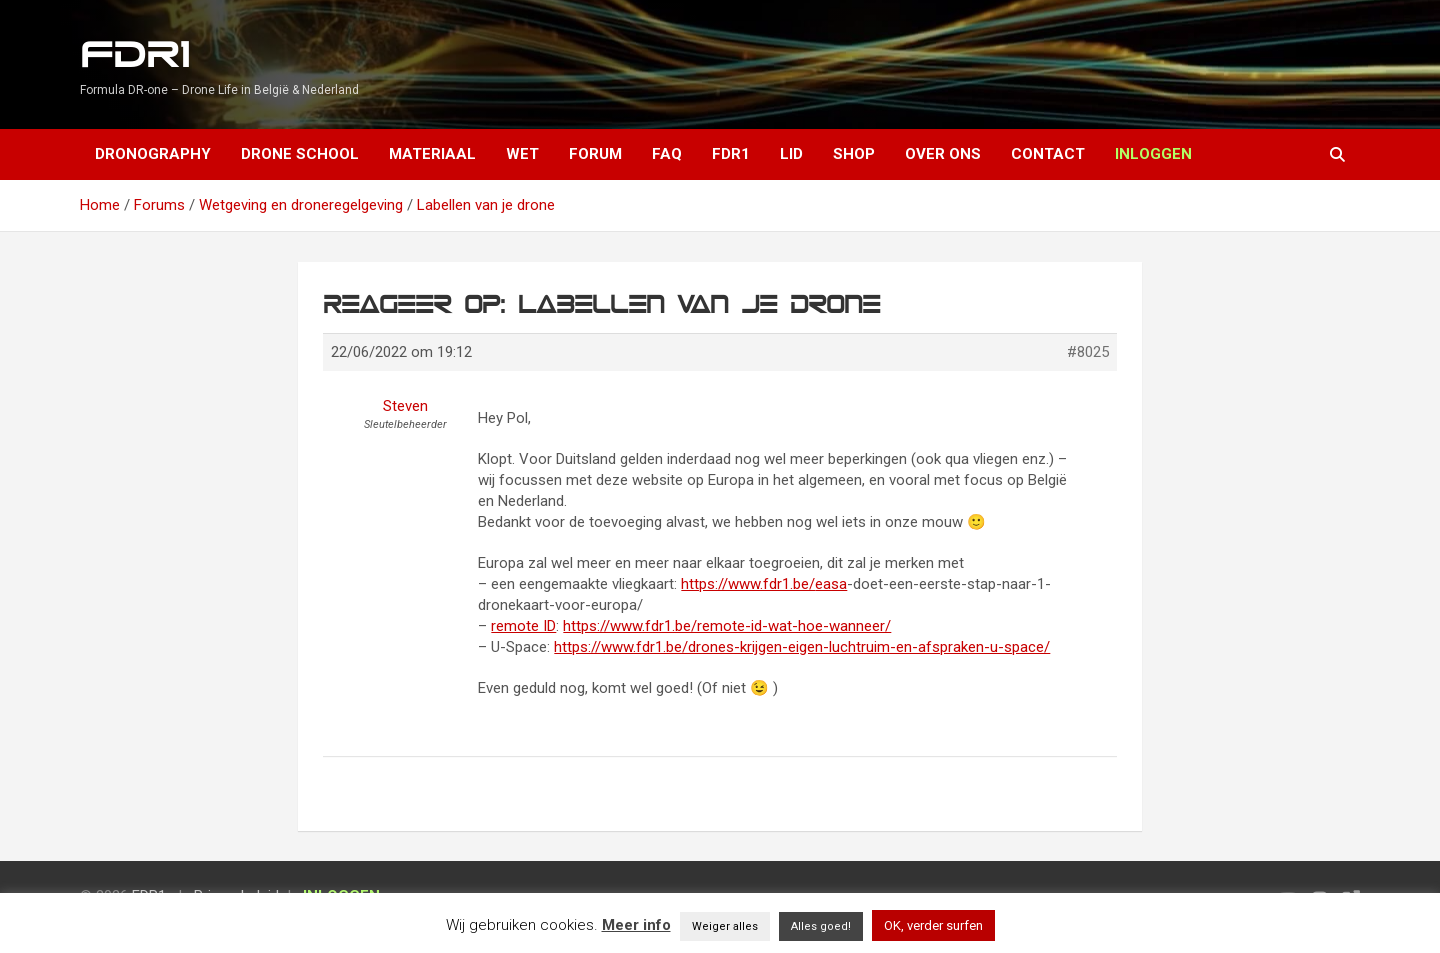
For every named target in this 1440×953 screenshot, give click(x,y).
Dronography (153, 154)
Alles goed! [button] (821, 926)
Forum (595, 154)
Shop (854, 154)
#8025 (1088, 352)
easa (831, 584)
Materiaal (432, 154)
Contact (1048, 154)
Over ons (943, 154)
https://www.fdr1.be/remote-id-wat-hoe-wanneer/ (727, 626)
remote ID (523, 626)
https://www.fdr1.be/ (748, 584)
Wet (522, 154)
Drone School (300, 154)
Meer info (636, 925)
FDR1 (134, 55)
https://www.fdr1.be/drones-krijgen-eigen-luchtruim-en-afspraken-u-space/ (802, 647)
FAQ (667, 154)
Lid (791, 154)
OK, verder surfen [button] (933, 925)
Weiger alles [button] (725, 926)
